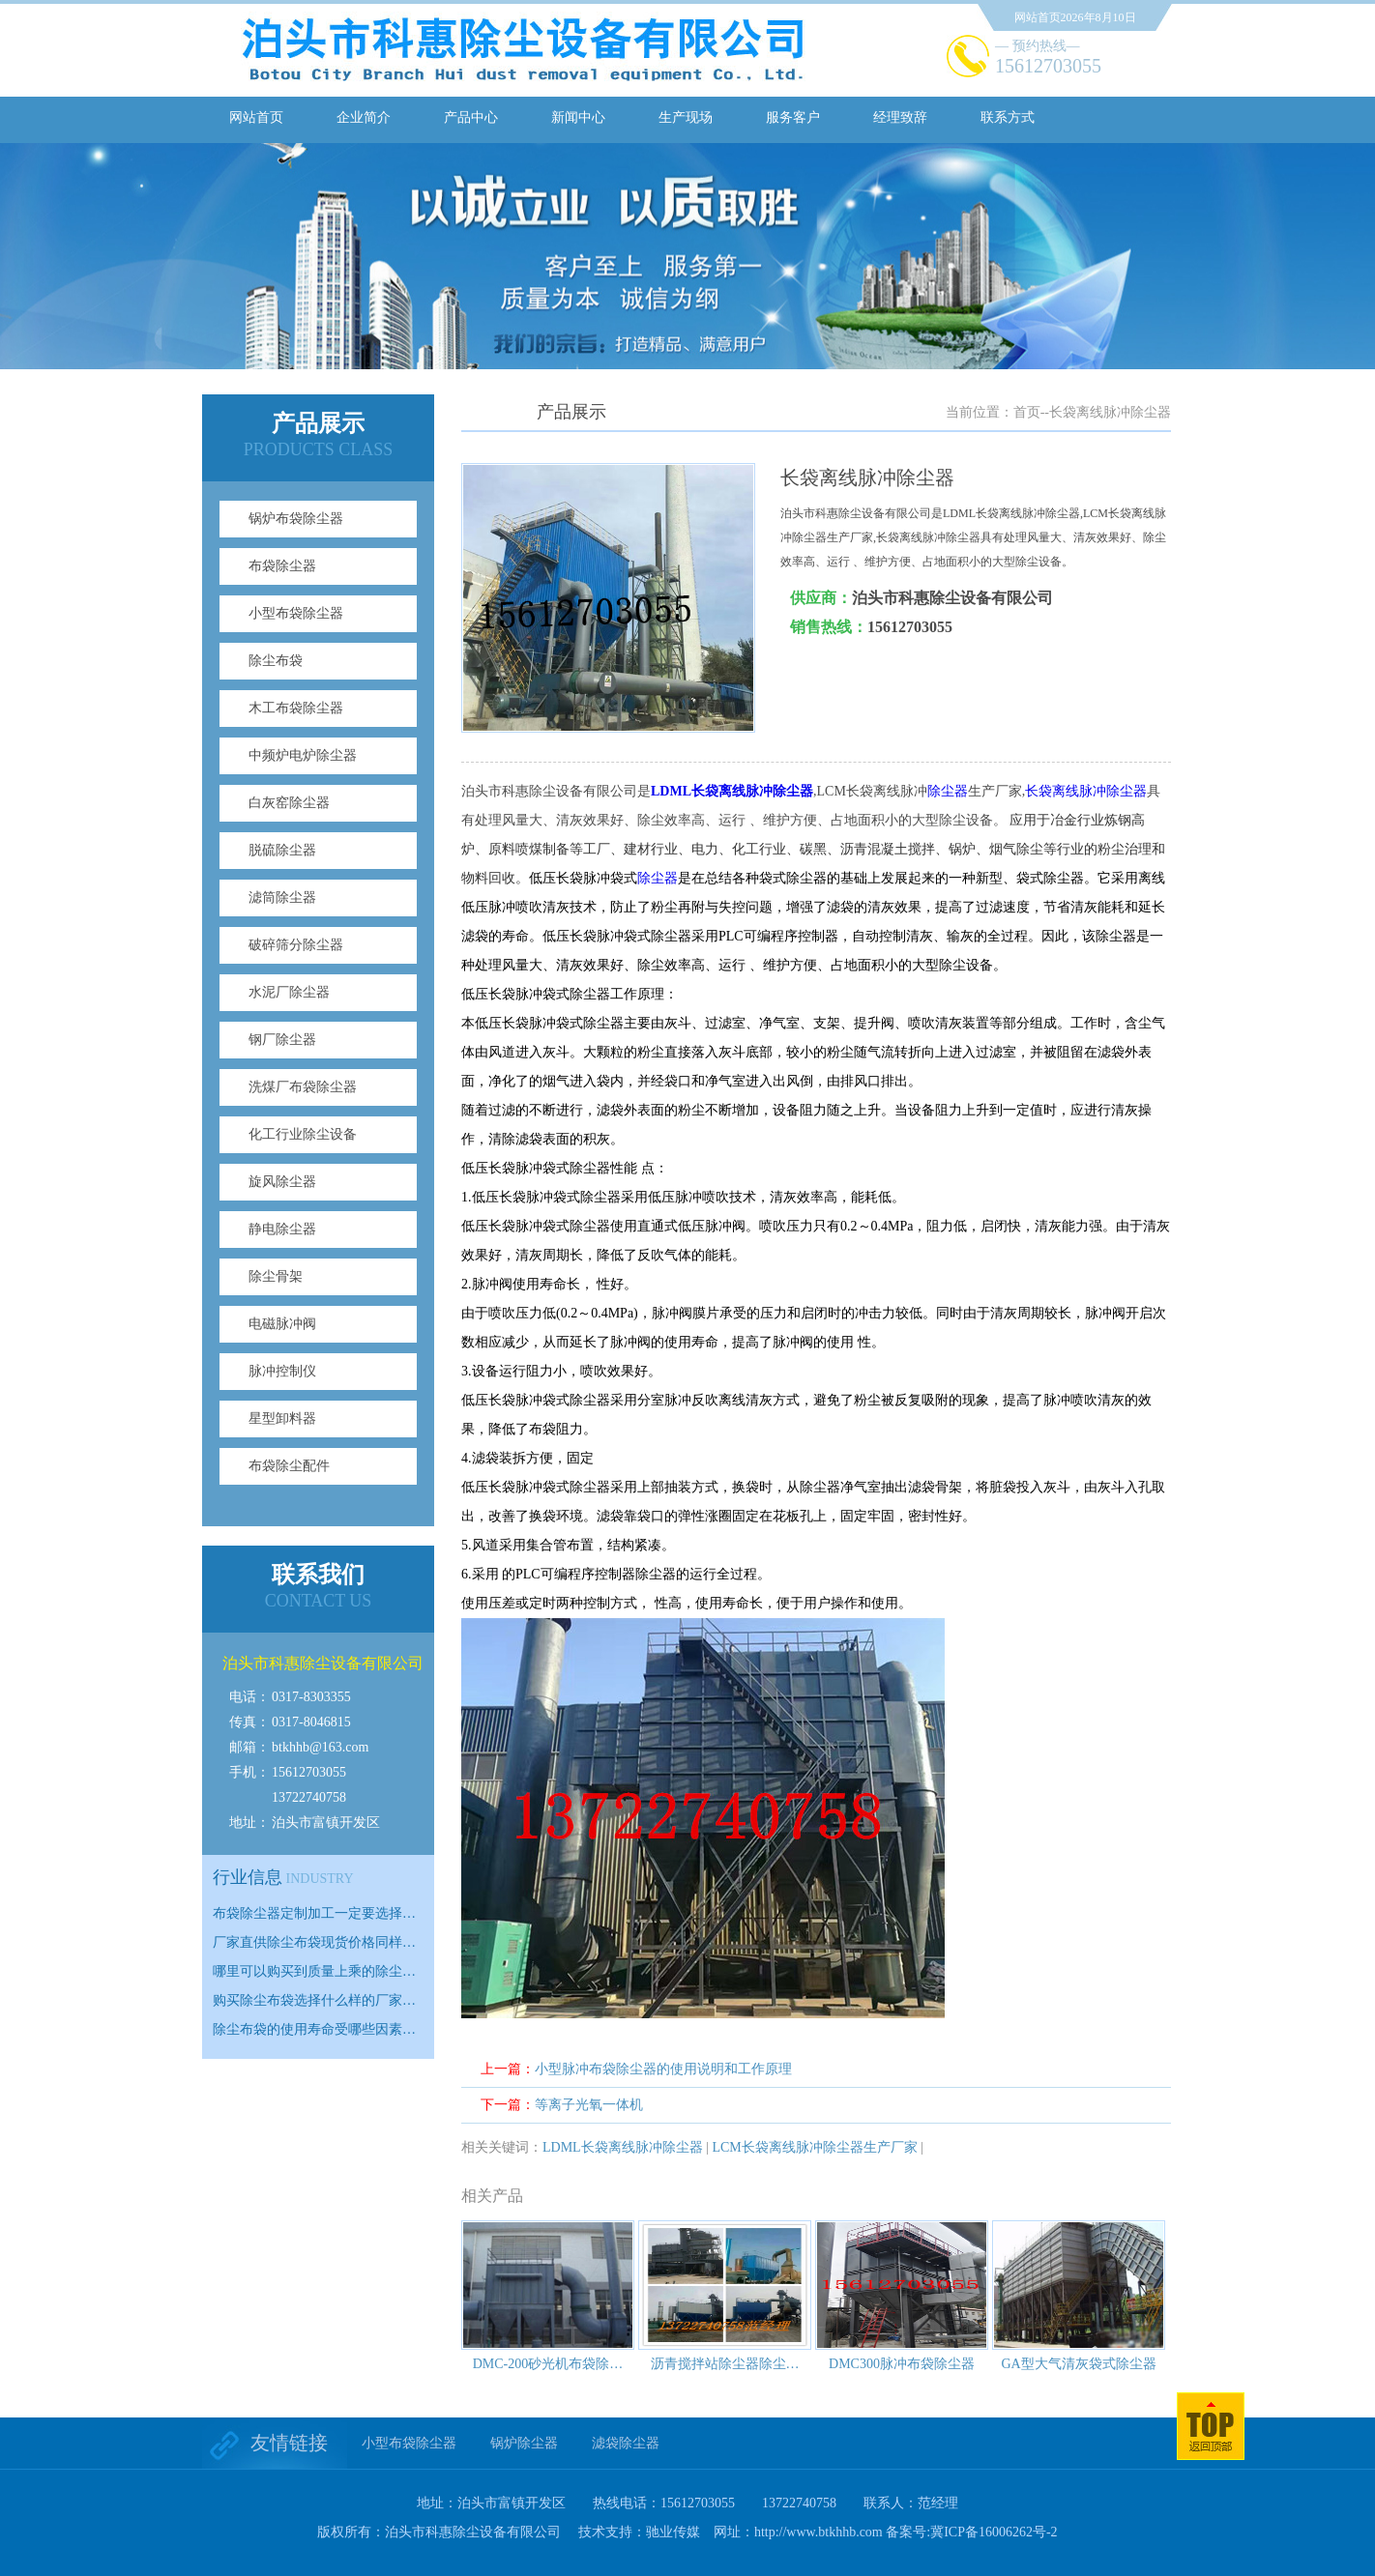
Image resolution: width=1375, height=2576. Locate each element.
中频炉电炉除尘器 (303, 755)
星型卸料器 (282, 1418)
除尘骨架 (276, 1276)
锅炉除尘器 (524, 2443)
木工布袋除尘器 (296, 708)
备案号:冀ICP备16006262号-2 (971, 2532)
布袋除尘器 (282, 566)
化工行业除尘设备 (303, 1134)
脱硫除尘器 (282, 850)
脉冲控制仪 (282, 1371)
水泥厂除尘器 (289, 992)
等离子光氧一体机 (589, 2105)
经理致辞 (900, 117)
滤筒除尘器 (282, 897)
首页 (1026, 412)
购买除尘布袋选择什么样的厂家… (314, 2000)
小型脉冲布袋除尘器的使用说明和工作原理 (663, 2069)
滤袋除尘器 (625, 2443)
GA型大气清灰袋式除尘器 (1078, 2364)
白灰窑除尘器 (289, 803)
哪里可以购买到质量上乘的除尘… (314, 1971)
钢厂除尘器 (282, 1039)
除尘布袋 (276, 660)
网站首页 (256, 117)
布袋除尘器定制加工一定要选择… (314, 1913)
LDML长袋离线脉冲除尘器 (622, 2147)
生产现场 (685, 117)
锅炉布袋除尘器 (296, 518)
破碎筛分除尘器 (296, 945)
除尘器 (947, 791)
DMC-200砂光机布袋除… (548, 2364)
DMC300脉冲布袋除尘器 (902, 2364)
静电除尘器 (282, 1229)
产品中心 (471, 117)
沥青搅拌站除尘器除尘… (725, 2364)
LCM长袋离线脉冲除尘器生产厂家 (814, 2147)
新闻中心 (578, 117)
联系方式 (1007, 117)
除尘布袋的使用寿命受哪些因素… (314, 2029)
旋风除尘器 (282, 1181)
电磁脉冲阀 (282, 1324)
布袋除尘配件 (289, 1466)
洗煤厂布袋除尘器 (303, 1087)
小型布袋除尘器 (296, 613)
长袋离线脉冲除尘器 (1086, 791)
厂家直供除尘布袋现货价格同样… (314, 1942)
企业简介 (363, 117)
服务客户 (793, 117)
